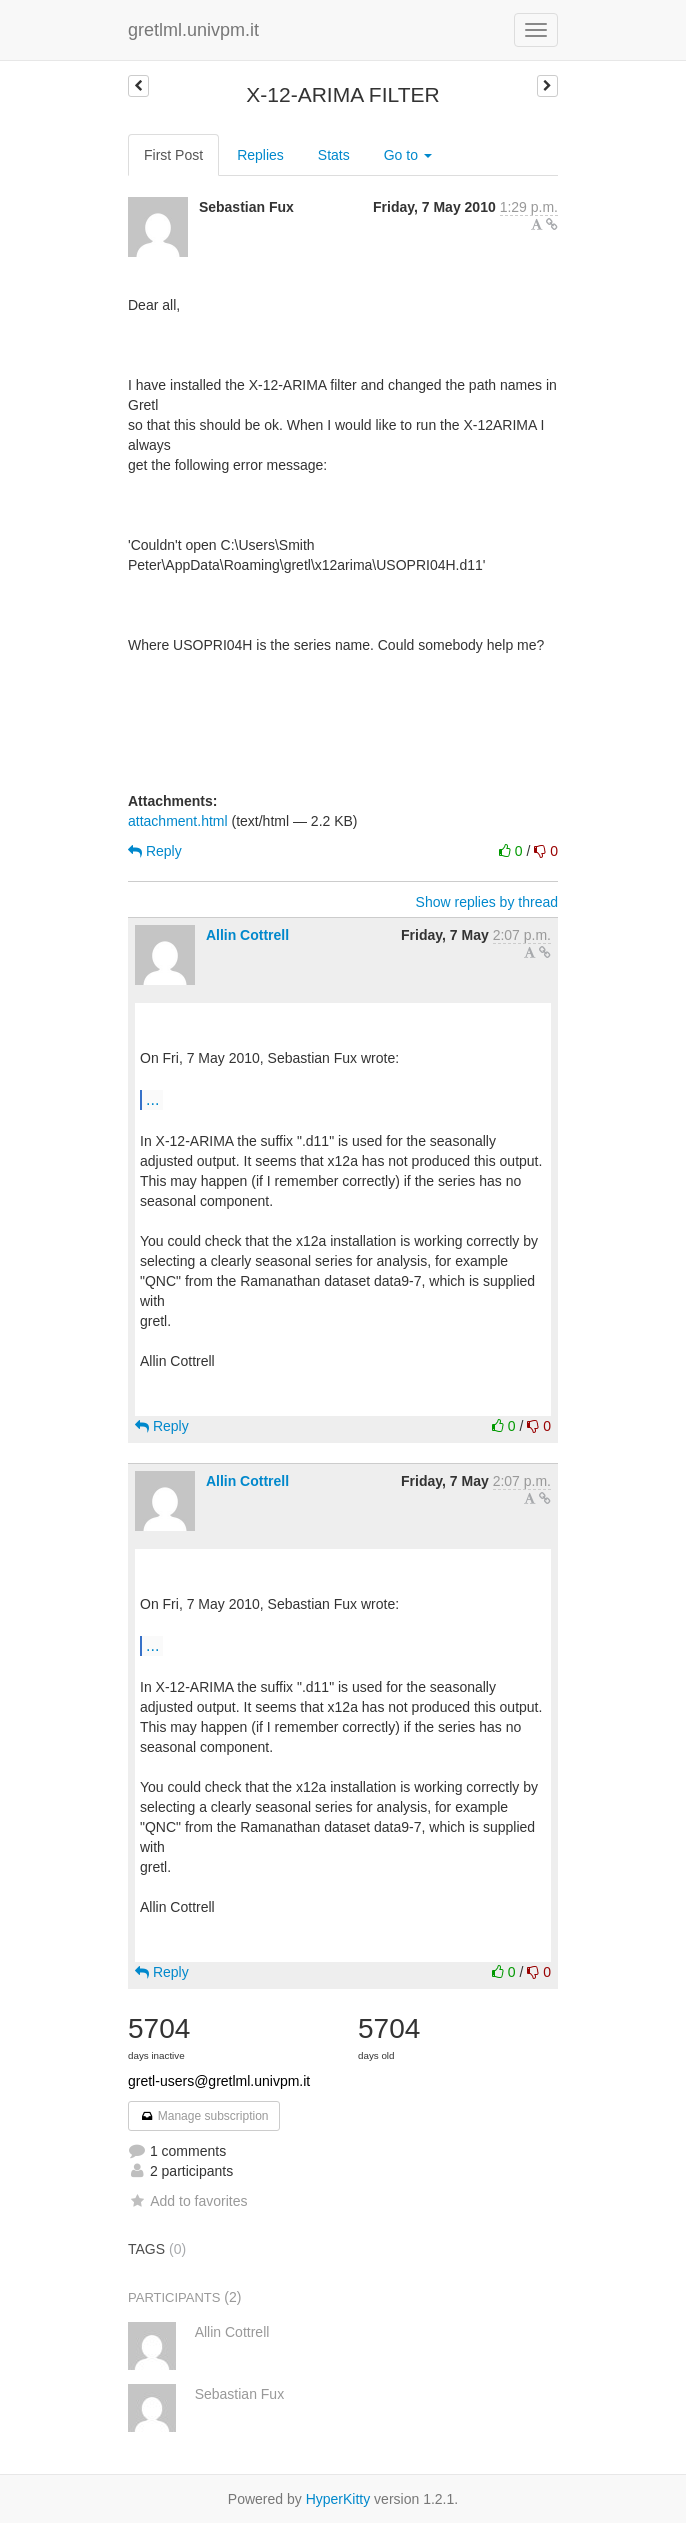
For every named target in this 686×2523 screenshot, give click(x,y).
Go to (408, 155)
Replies (260, 155)
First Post (173, 155)
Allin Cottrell (247, 935)
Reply (155, 851)
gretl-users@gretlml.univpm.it (219, 2081)
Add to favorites (187, 2201)
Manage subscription (204, 2116)
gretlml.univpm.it (193, 30)
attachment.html (178, 821)
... (152, 1099)
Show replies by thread (487, 902)
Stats (334, 155)
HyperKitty (338, 2499)
